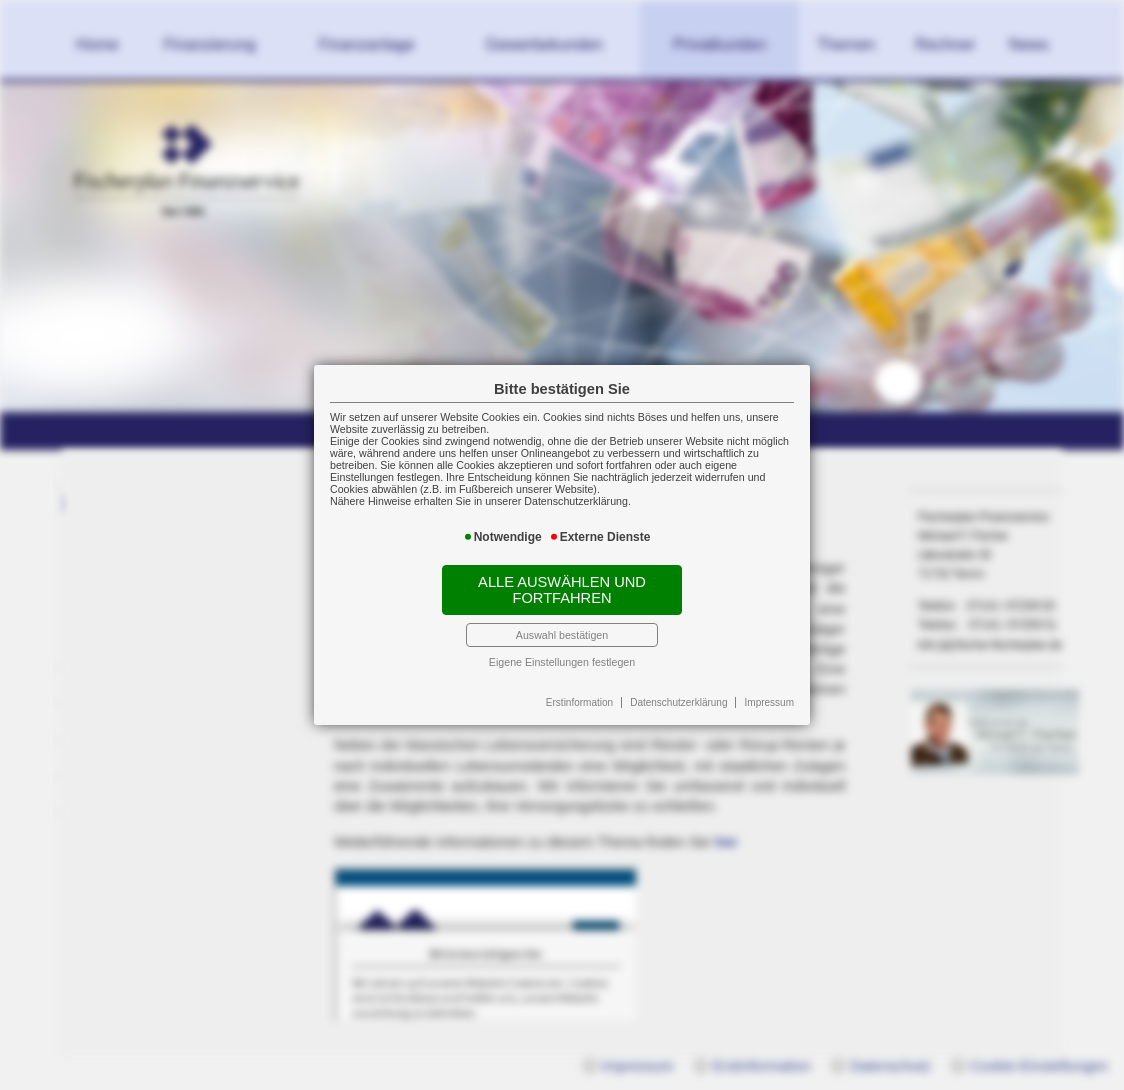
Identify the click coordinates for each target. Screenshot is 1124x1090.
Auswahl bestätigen (562, 635)
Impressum (769, 702)
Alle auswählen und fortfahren (562, 590)
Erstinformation (579, 702)
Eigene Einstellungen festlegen (562, 662)
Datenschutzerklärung (678, 702)
